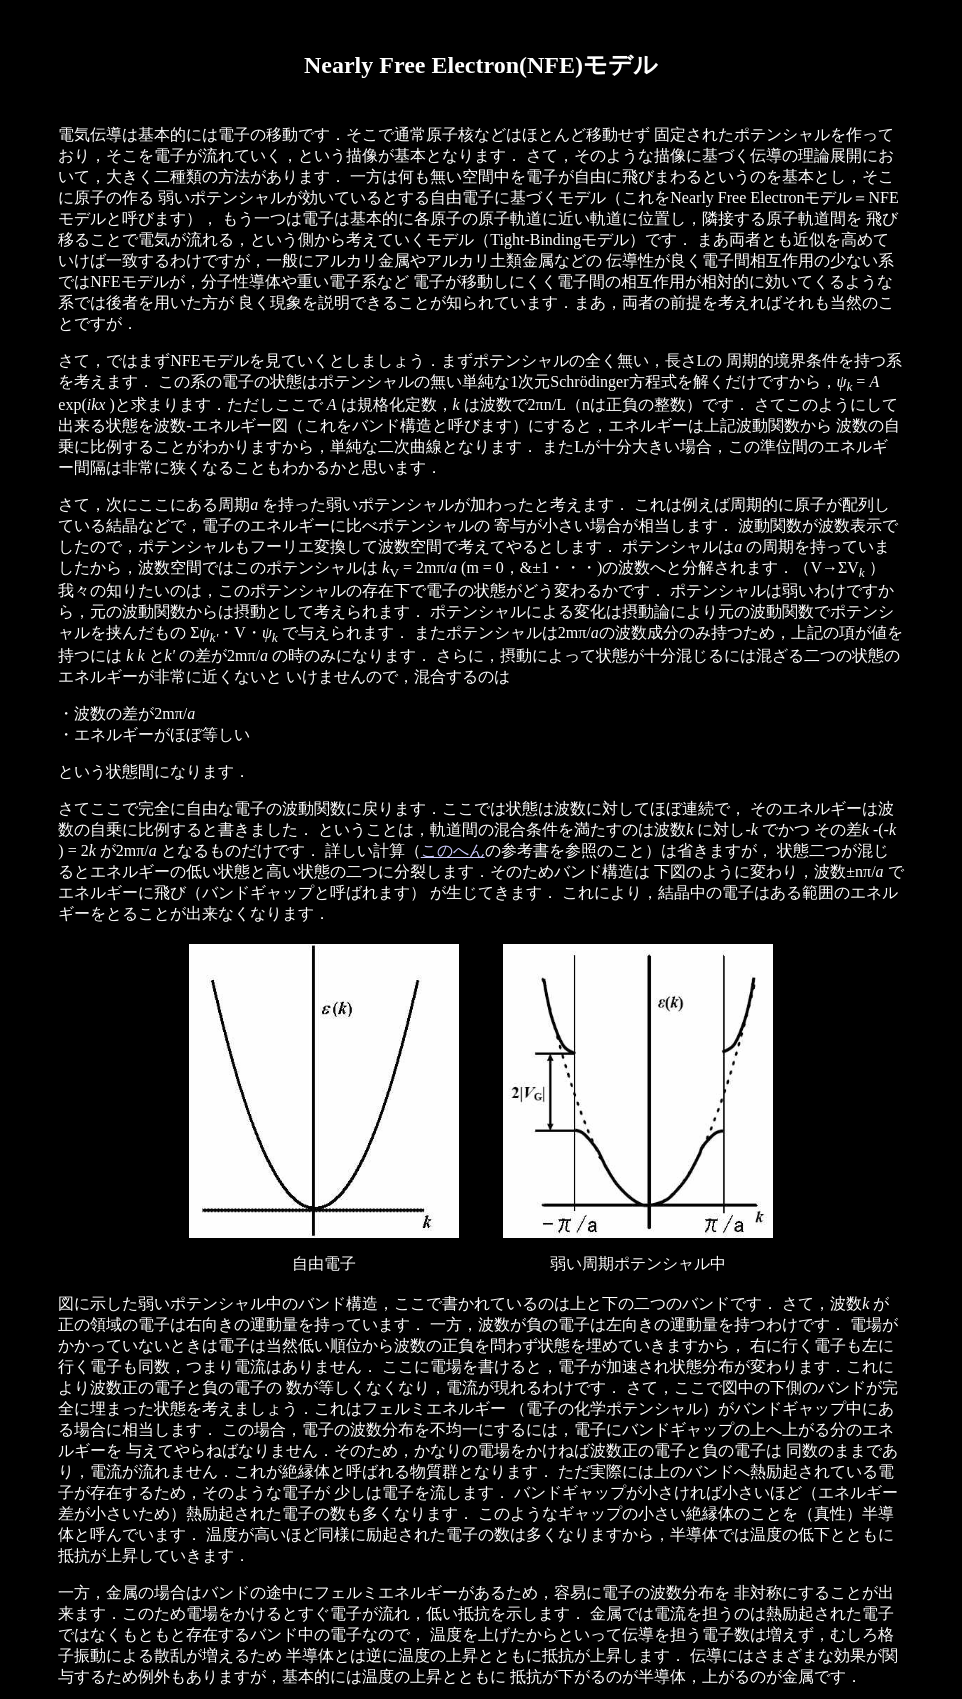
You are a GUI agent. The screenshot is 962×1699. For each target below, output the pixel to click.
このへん (453, 850)
